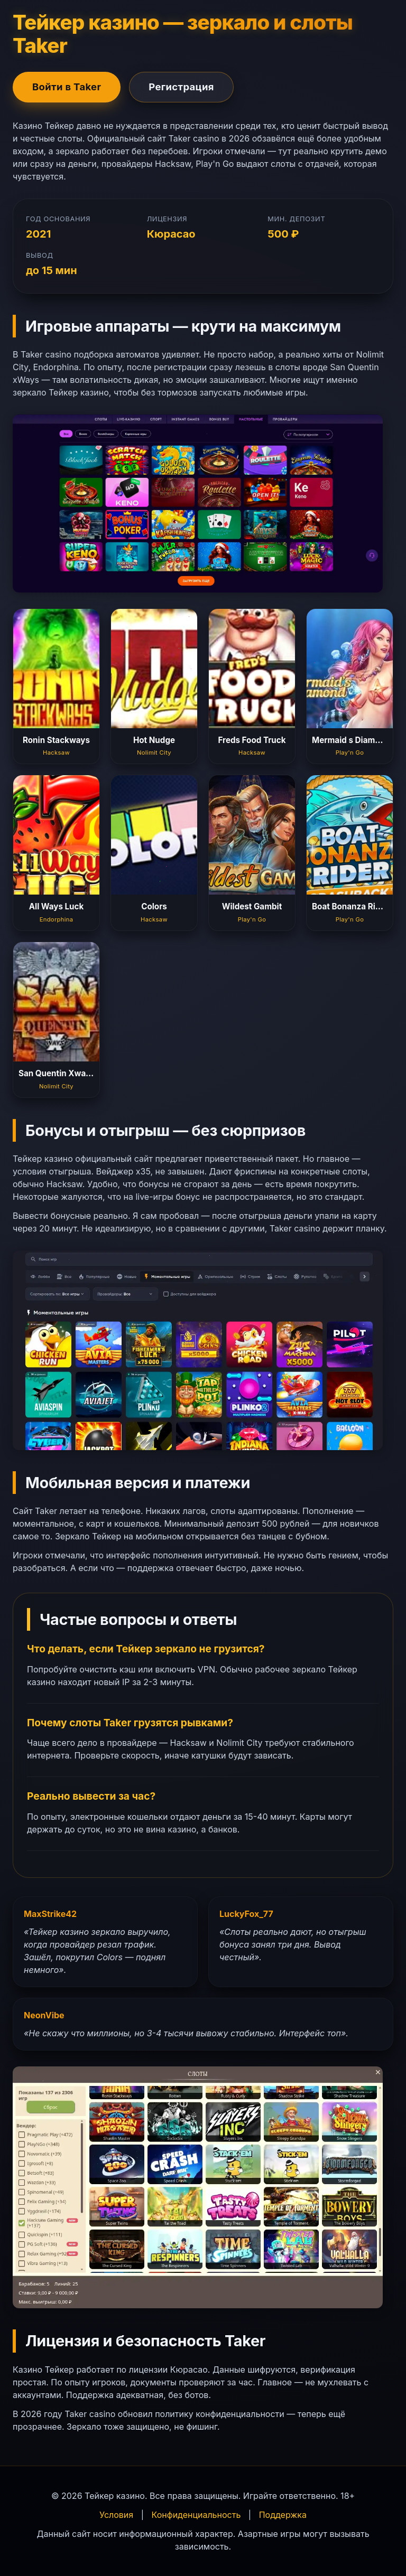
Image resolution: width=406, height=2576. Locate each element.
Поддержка (283, 2514)
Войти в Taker (66, 86)
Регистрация (181, 86)
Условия (116, 2514)
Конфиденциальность (196, 2514)
